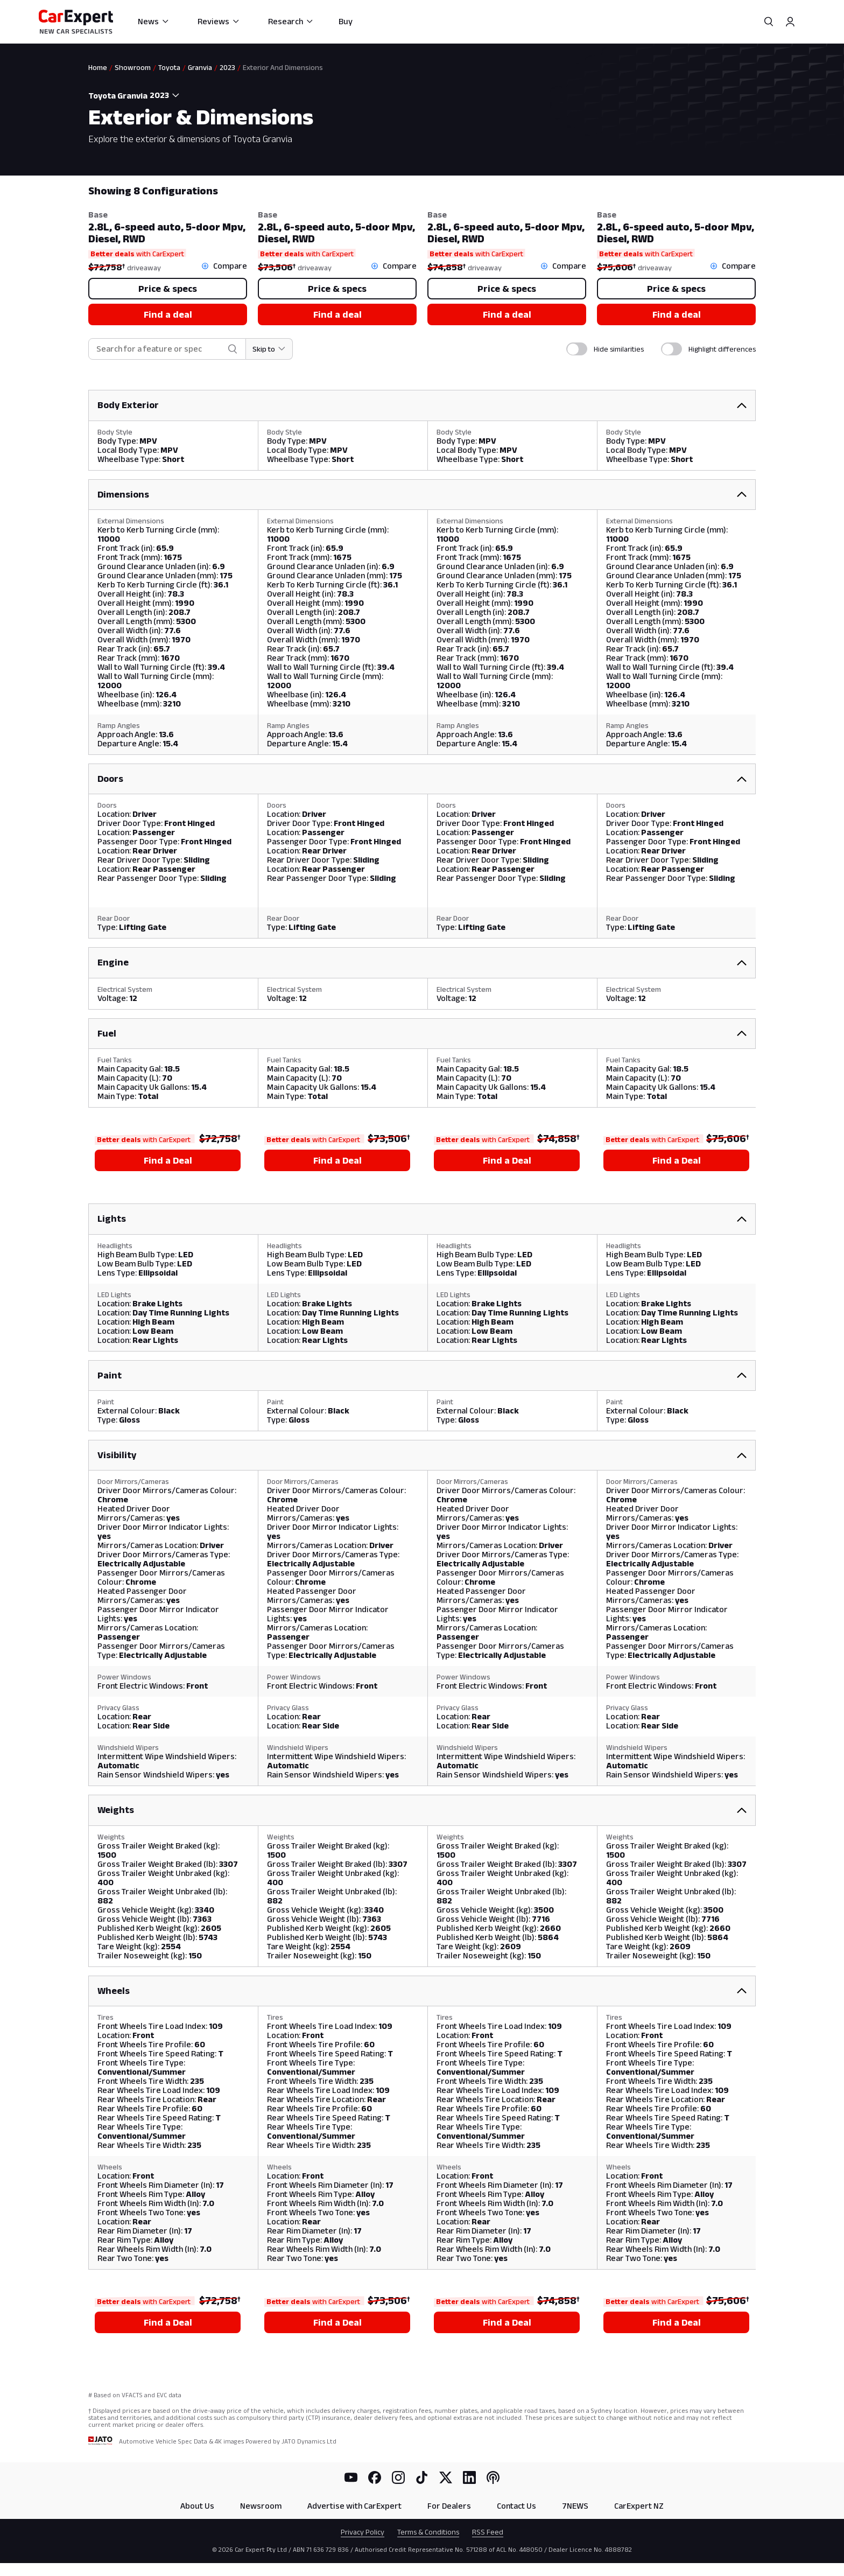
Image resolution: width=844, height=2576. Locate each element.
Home (97, 67)
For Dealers (449, 2505)
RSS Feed (487, 2532)
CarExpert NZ (639, 2505)
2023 (227, 67)
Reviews (219, 21)
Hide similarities (619, 349)
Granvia (200, 67)
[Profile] (790, 21)
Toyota (169, 67)
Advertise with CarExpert (354, 2505)
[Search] (768, 21)
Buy (346, 21)
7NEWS (575, 2505)
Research (291, 21)
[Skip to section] (269, 349)
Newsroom (261, 2505)
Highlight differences (722, 349)
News (154, 21)
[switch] (576, 348)
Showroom (133, 67)
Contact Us (516, 2505)
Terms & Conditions (428, 2532)
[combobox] (166, 95)
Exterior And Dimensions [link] (283, 67)
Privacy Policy (362, 2532)
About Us (197, 2505)
